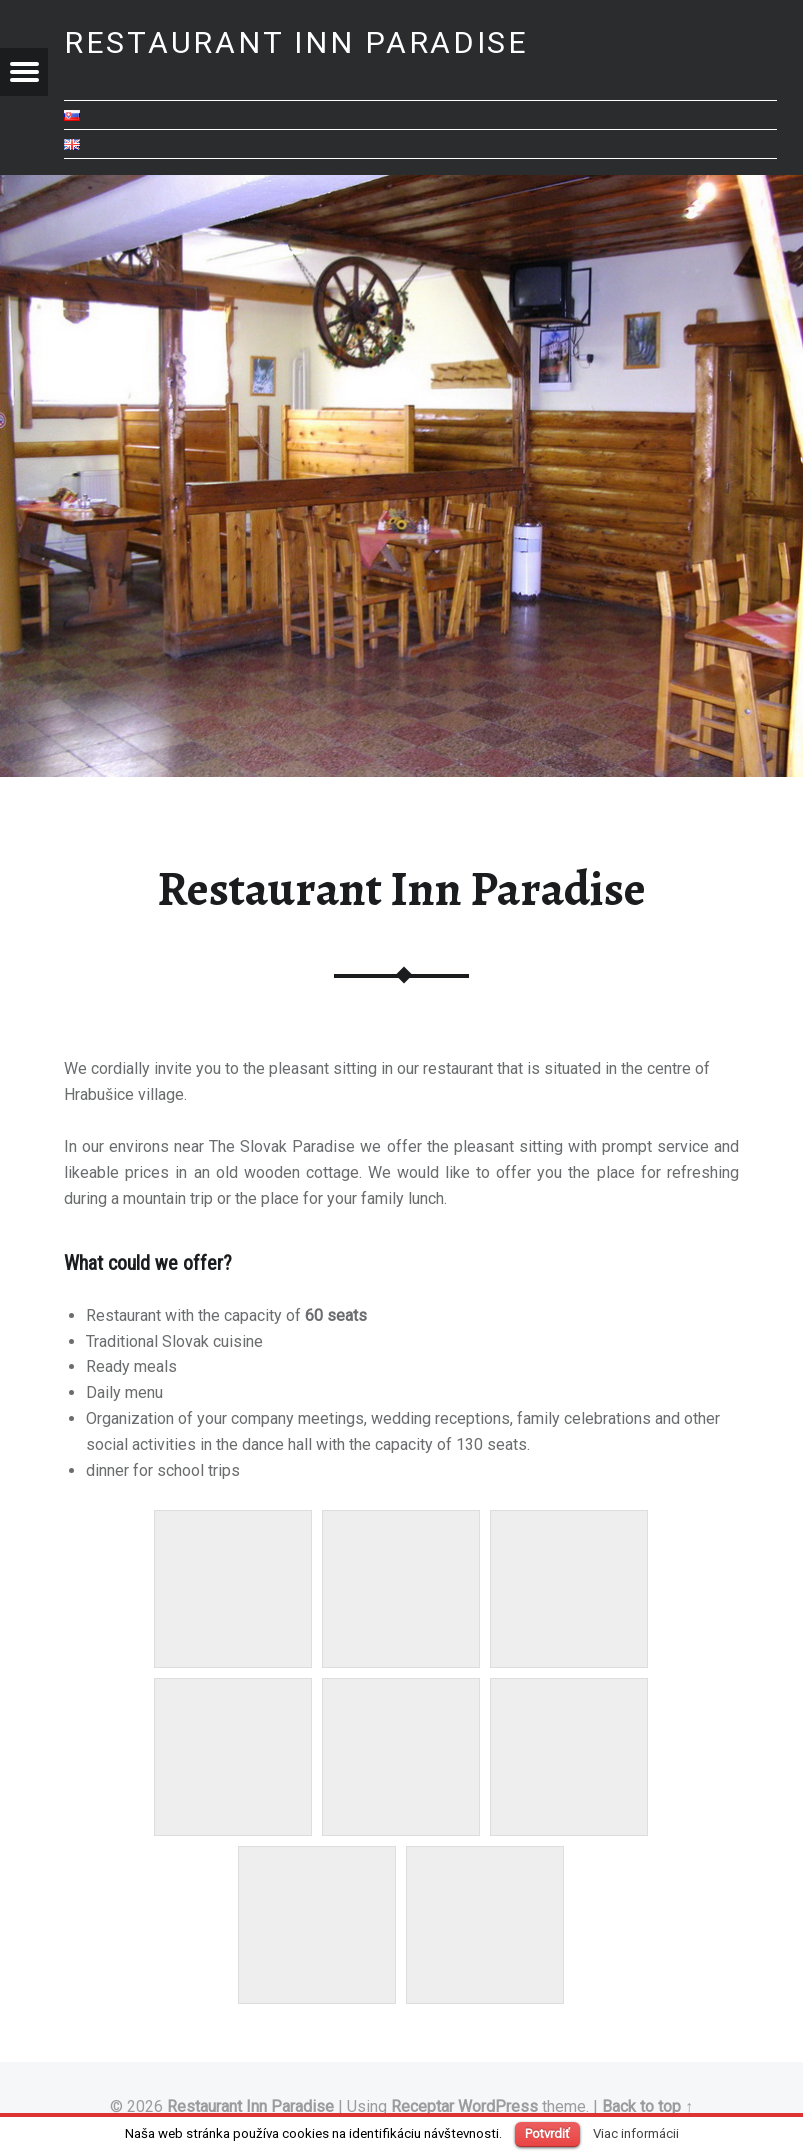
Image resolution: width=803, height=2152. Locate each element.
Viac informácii (636, 2133)
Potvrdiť (547, 2133)
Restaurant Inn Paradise (250, 2106)
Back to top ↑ (647, 2106)
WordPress (498, 2106)
